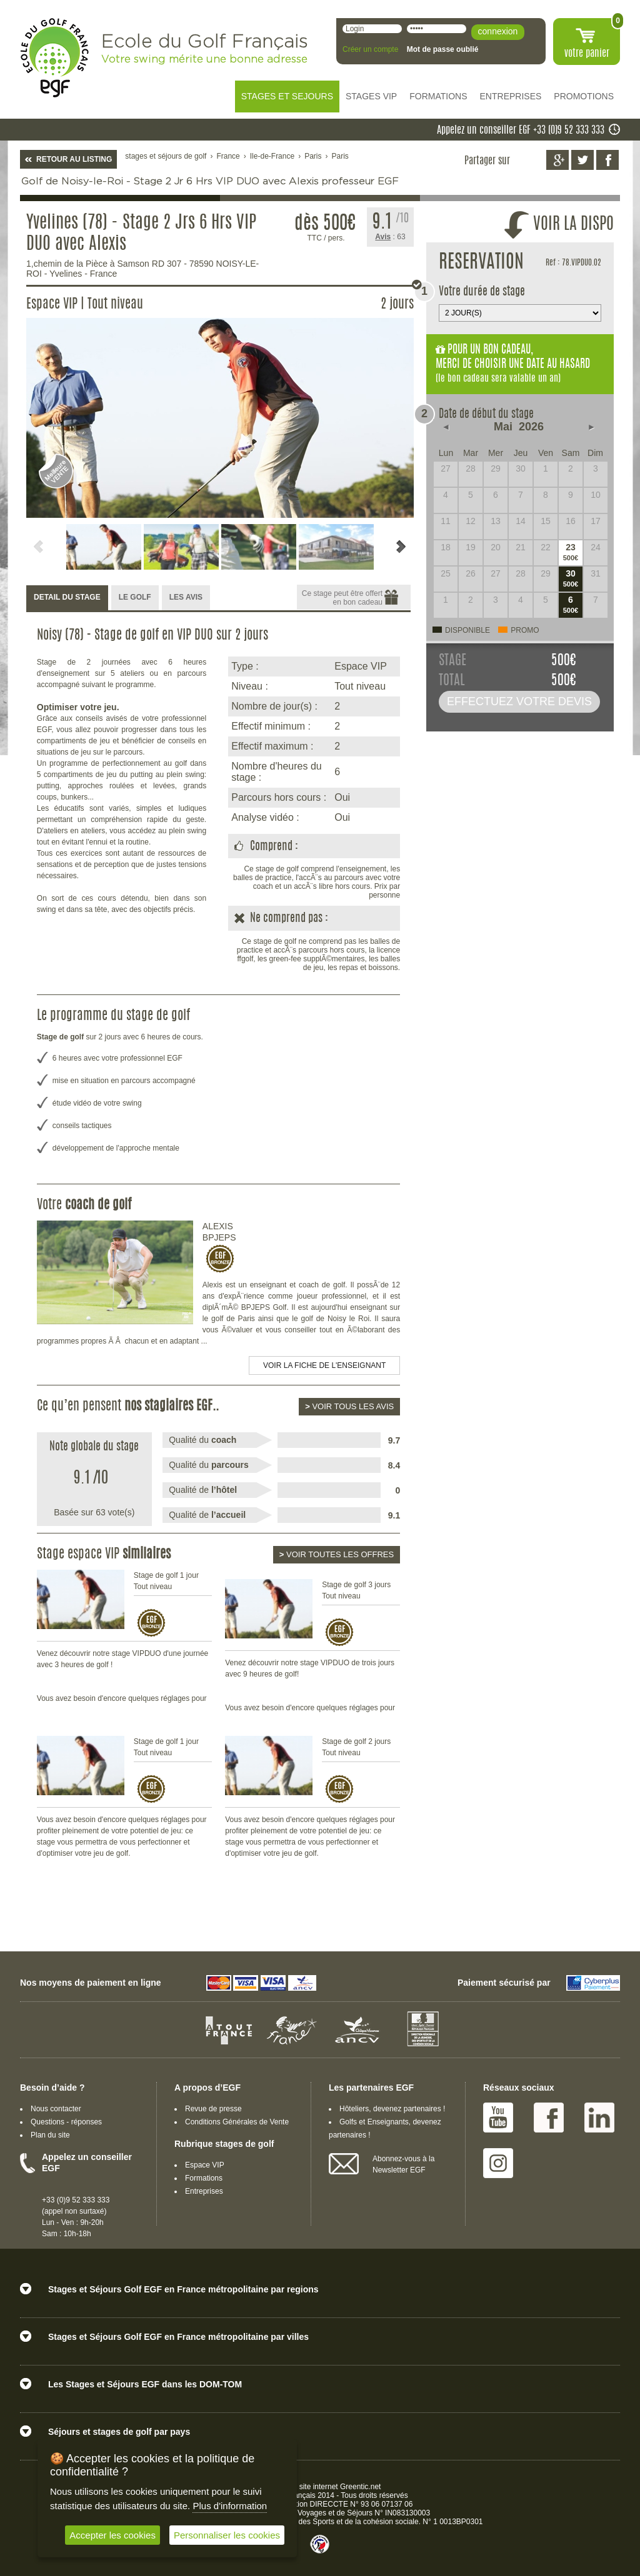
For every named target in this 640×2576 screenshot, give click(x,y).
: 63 (390, 236)
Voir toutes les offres (336, 1554)
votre (586, 54)
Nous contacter (56, 2108)
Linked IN (599, 2118)
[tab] (67, 598)
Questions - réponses (66, 2122)
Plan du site (50, 2135)
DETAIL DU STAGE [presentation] (67, 597)
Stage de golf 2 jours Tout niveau (356, 1747)
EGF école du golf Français (54, 57)
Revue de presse (213, 2108)
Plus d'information (229, 2505)
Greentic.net (360, 2486)
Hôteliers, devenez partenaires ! (392, 2108)
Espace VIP (204, 2165)
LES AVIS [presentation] (185, 597)
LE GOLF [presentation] (135, 597)
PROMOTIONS (584, 96)
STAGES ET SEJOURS (287, 96)
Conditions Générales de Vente (237, 2122)
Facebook (549, 2118)
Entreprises (204, 2191)
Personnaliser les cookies (227, 2535)
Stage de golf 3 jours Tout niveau (356, 1590)
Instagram (498, 2163)
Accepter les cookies (112, 2535)
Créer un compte (370, 49)
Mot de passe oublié (443, 49)
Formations (203, 2178)
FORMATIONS (438, 96)
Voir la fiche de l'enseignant (324, 1365)
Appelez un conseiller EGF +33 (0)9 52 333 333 (520, 131)
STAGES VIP (371, 96)
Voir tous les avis (349, 1406)
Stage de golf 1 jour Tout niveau (166, 1581)
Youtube (498, 2118)
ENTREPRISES (511, 96)
